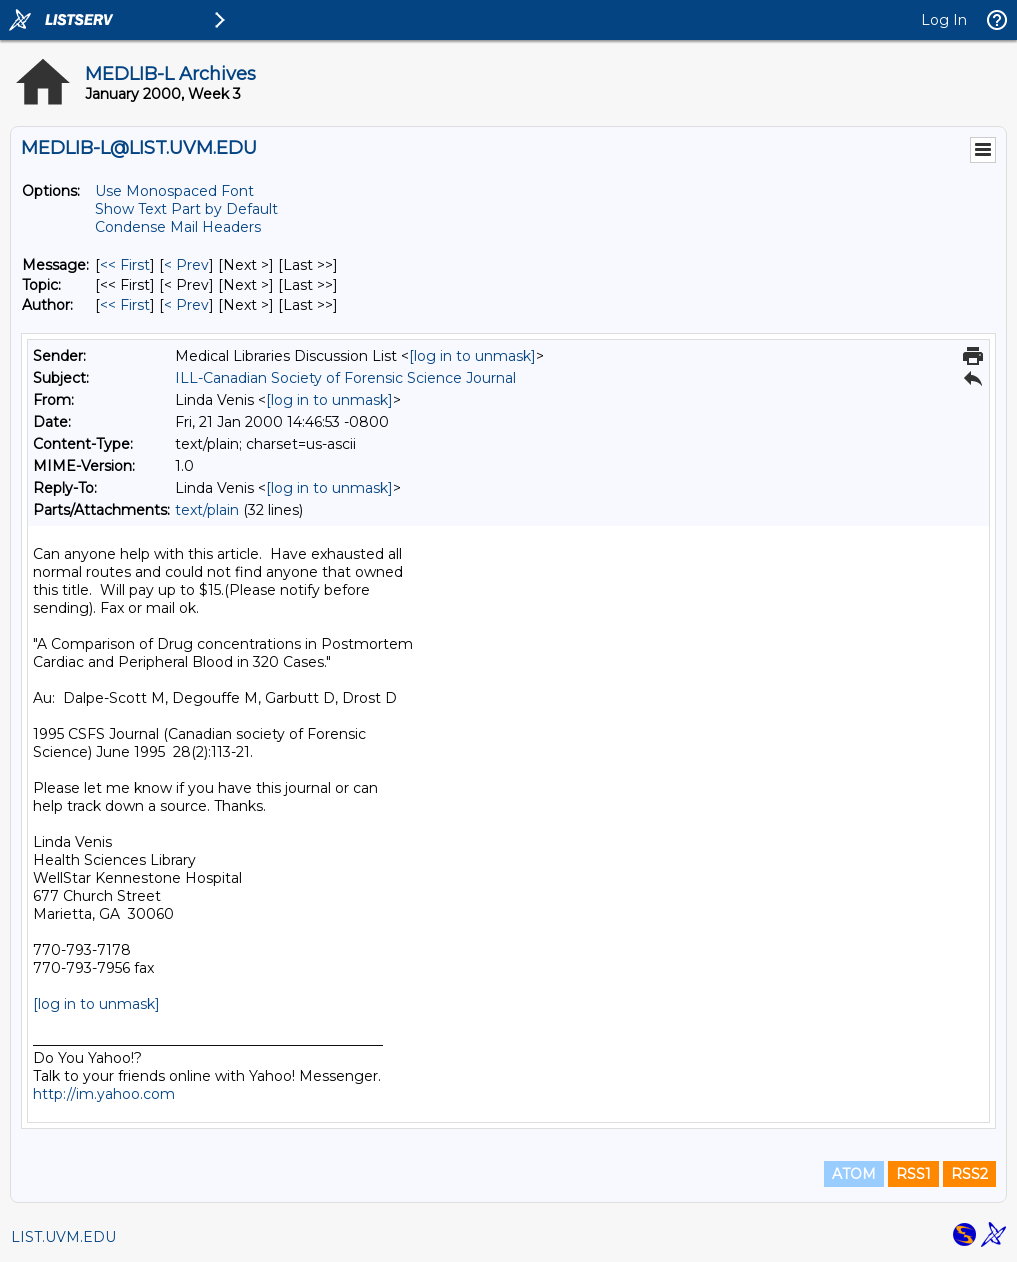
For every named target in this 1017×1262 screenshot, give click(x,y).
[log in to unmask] (472, 356)
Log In (944, 20)
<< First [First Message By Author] (125, 305)
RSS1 (913, 1174)
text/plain (207, 510)
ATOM (854, 1174)
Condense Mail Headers (178, 227)
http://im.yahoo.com (104, 1094)
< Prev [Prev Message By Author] (186, 305)
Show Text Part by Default (186, 209)
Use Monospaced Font (174, 191)
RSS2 (969, 1174)
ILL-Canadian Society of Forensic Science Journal (345, 378)
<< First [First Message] (125, 265)
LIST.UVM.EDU (63, 1237)
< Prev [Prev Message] (186, 265)
